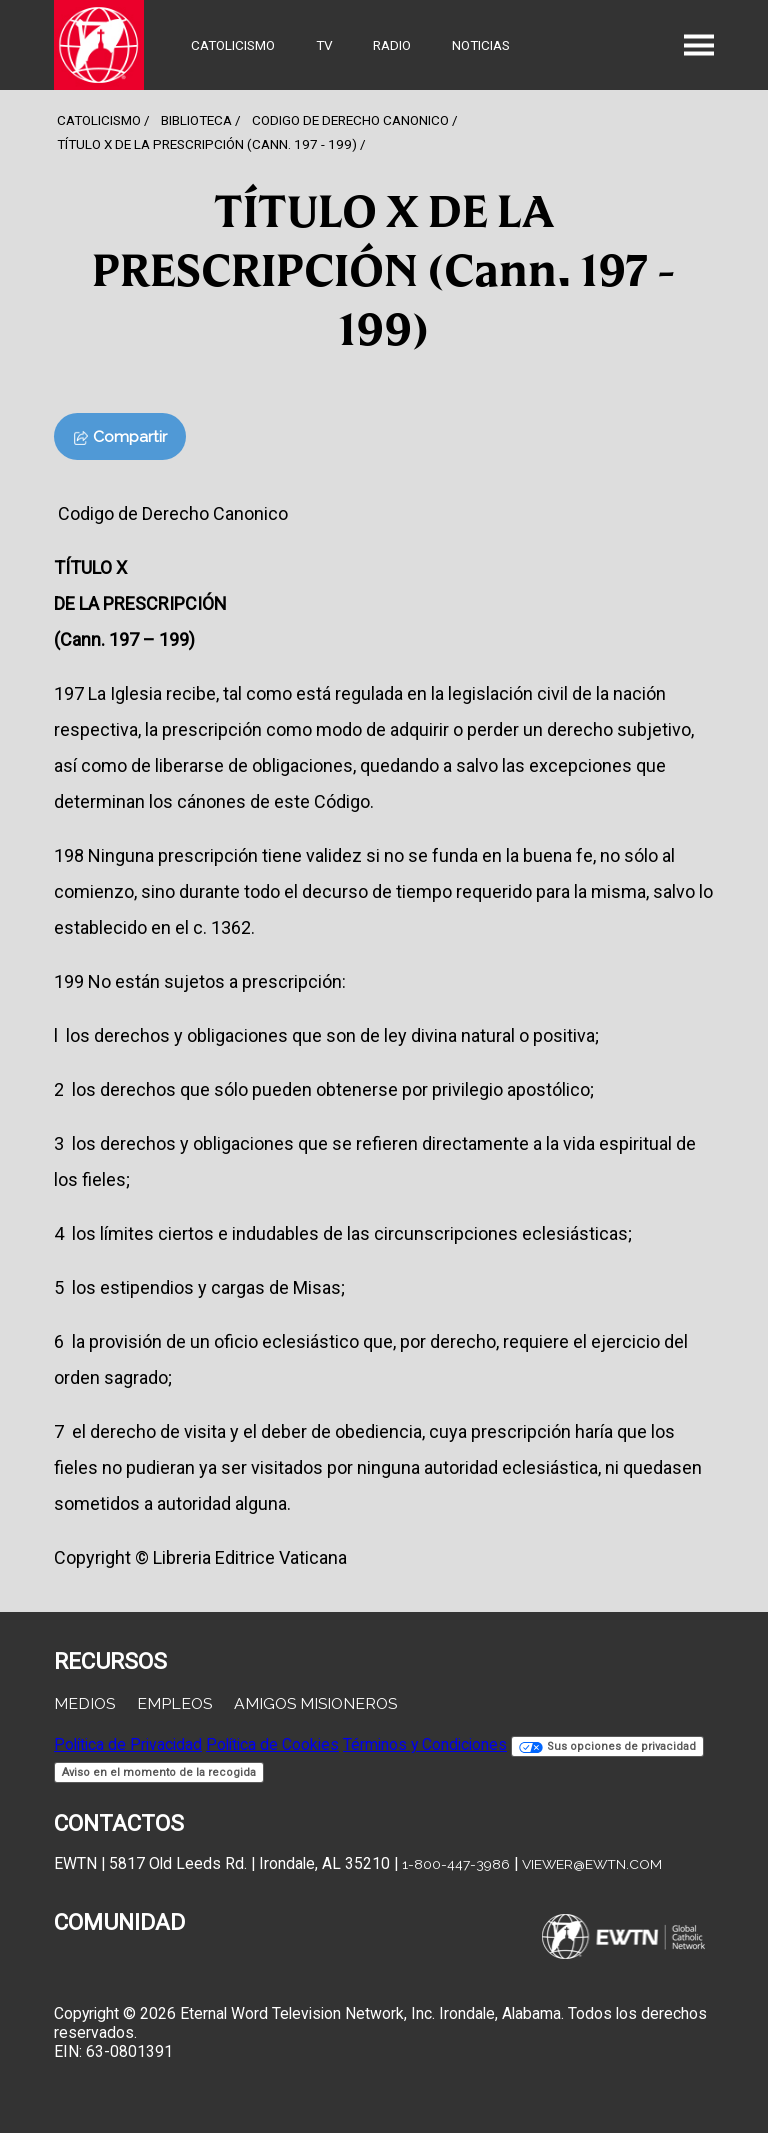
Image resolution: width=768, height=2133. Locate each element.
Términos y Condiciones (425, 1744)
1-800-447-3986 (456, 1864)
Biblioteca (196, 120)
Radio (392, 45)
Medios (84, 1703)
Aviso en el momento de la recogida (159, 1772)
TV (324, 45)
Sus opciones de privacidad (607, 1746)
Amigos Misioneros (315, 1703)
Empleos (174, 1703)
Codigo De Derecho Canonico (350, 120)
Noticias (481, 45)
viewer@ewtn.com (592, 1864)
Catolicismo (233, 45)
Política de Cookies (272, 1744)
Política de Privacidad (128, 1744)
